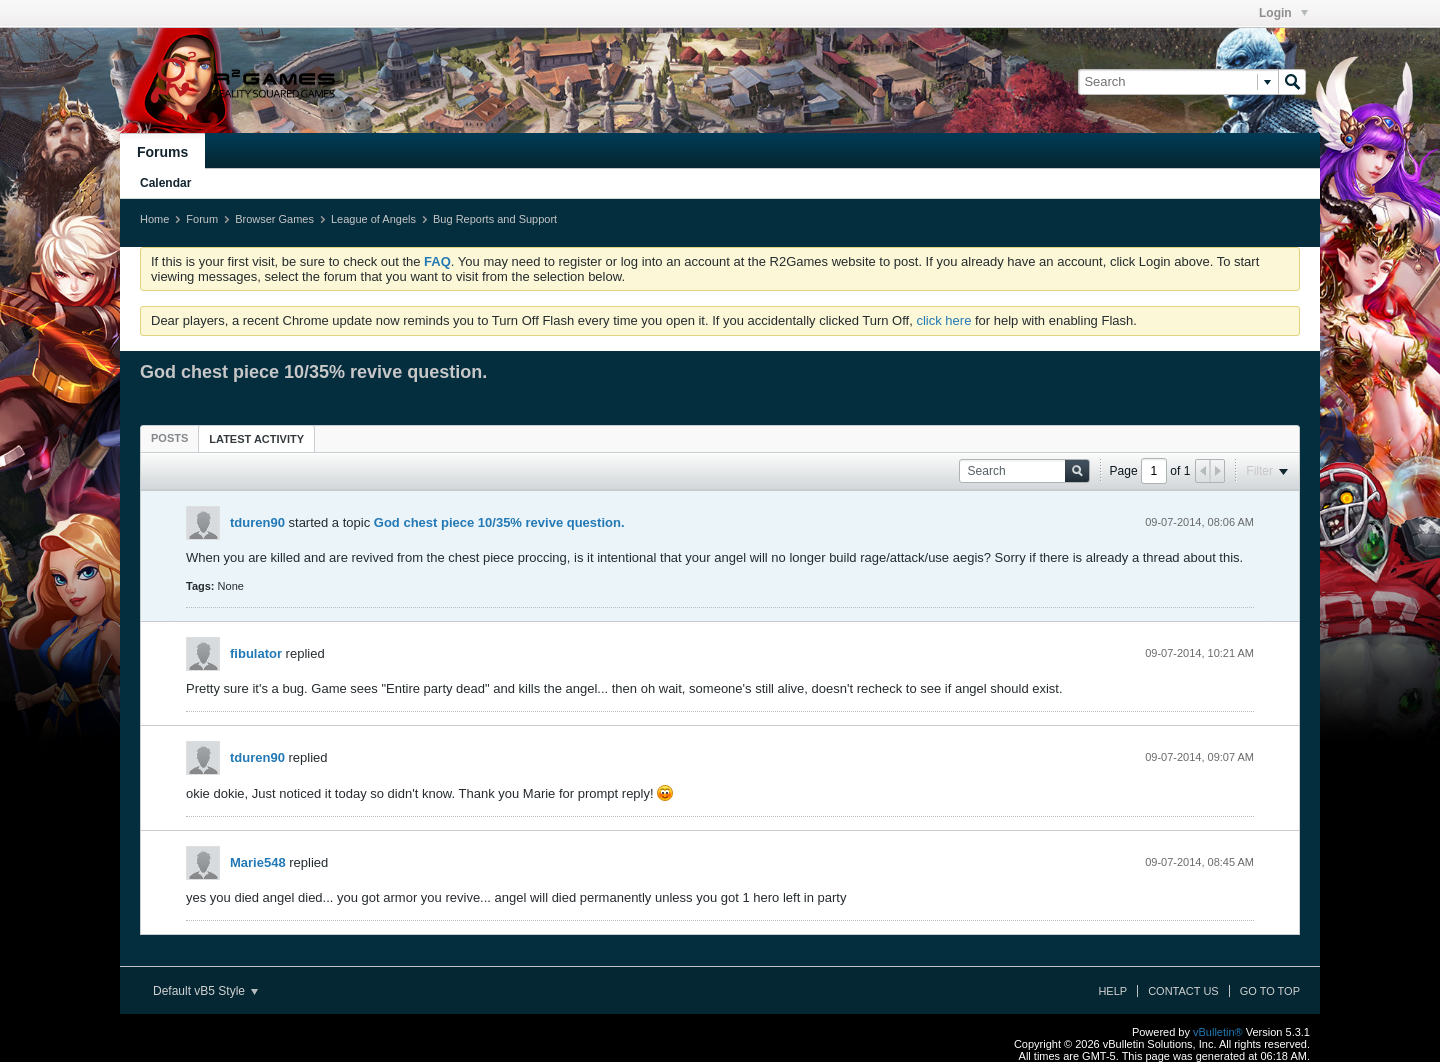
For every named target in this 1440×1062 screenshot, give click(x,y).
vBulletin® (1218, 1032)
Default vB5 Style (205, 991)
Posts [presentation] (169, 438)
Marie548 (258, 862)
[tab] (169, 438)
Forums (162, 152)
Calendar (165, 183)
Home (154, 219)
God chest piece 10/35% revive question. (499, 522)
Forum (202, 219)
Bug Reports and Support (495, 219)
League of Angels (373, 219)
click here (943, 320)
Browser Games (274, 219)
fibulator (256, 653)
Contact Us (1183, 991)
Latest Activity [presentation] (256, 439)
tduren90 (257, 522)
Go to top (1270, 991)
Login (1283, 13)
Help (1112, 991)
